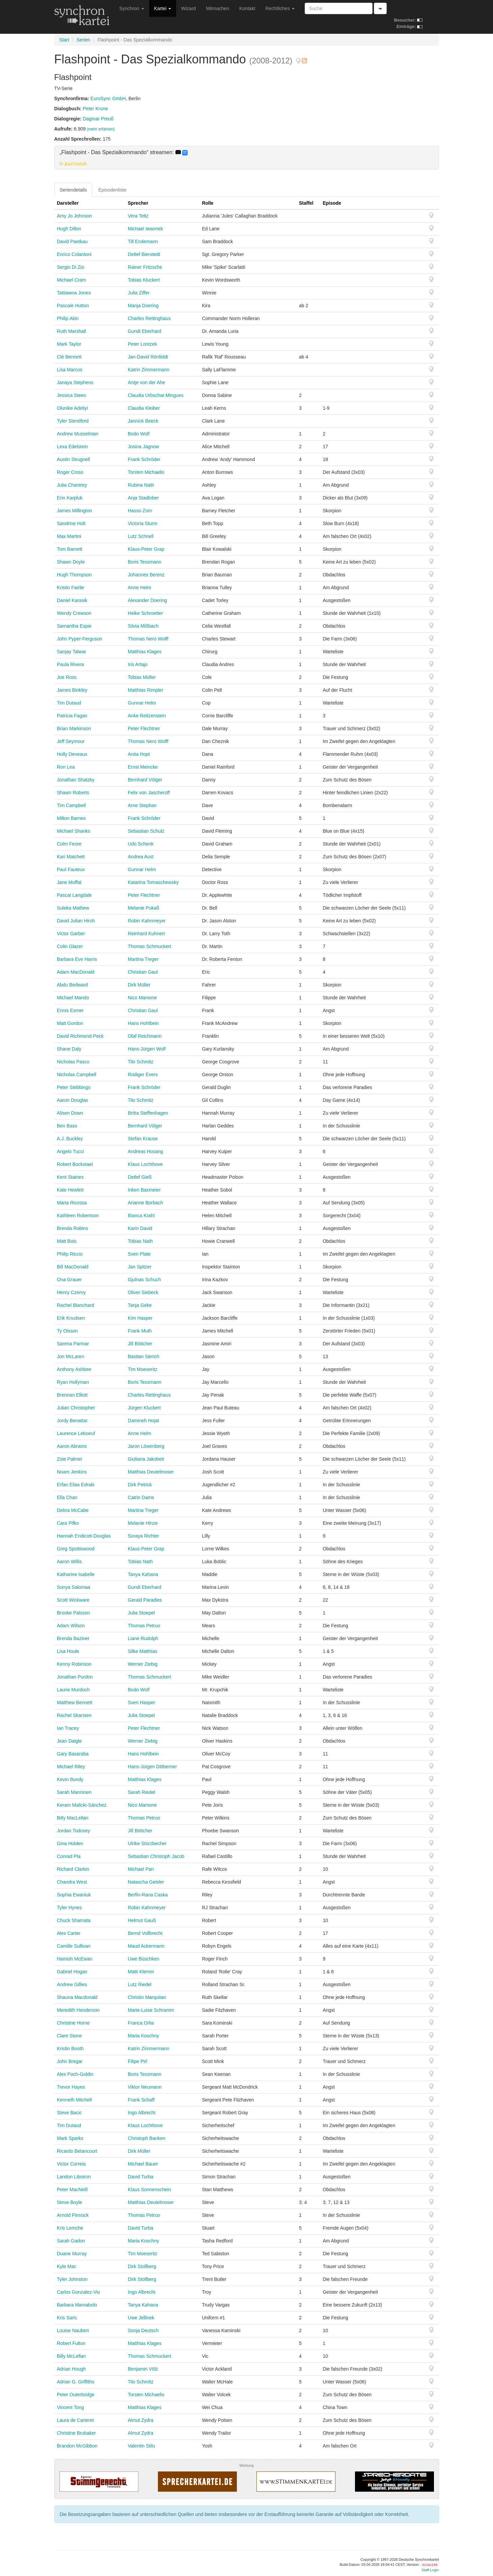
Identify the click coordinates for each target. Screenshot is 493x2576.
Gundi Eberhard (144, 331)
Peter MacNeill (72, 2189)
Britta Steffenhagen (148, 1113)
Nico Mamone (142, 997)
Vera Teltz (138, 216)
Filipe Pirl (137, 2061)
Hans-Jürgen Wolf (147, 1049)
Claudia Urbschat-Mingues (156, 395)
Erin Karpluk (70, 497)
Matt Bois (67, 1241)
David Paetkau (72, 241)
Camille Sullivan (74, 1946)
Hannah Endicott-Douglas (84, 1536)
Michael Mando (73, 997)
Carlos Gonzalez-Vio (78, 2292)
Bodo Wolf (138, 433)
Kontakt (247, 8)
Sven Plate (139, 1254)
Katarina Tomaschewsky (153, 882)
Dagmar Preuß (98, 118)
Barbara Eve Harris (77, 959)
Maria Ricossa (72, 1202)
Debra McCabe (73, 1510)
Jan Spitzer (140, 1266)
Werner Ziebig (143, 1664)
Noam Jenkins (72, 1472)
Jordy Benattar (72, 1420)
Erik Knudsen (71, 1318)
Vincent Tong (70, 2407)
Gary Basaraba (73, 1753)
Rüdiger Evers (143, 1074)
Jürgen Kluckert (144, 1407)
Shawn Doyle (71, 562)
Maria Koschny (143, 2035)
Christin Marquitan (147, 1997)
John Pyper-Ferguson (80, 638)
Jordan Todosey (73, 1830)
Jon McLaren (70, 1356)
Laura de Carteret (75, 2420)
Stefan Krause (143, 1138)
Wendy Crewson (74, 613)
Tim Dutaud (69, 703)
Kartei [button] (162, 8)
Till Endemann (143, 241)
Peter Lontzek (142, 344)
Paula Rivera (70, 664)
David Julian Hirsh (76, 920)
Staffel (306, 203)
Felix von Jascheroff (149, 792)
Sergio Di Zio (70, 267)
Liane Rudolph (143, 1638)
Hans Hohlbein (143, 1023)
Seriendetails (73, 190)
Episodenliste (112, 190)
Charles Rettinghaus (149, 318)
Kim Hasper (140, 1318)
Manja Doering (143, 305)
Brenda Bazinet (73, 1638)
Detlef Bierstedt (144, 254)
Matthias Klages (145, 651)
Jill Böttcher (140, 1343)
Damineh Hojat (143, 1420)
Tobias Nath (140, 1241)
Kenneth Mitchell (74, 2099)
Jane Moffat (69, 882)
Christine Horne (73, 2023)
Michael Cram (71, 280)
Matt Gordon (70, 1023)
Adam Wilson (71, 1625)
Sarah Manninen (74, 1792)
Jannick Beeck (143, 421)
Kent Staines (70, 1177)
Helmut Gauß (142, 1920)
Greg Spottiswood (75, 1548)
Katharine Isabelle (76, 1574)
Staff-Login (430, 2570)
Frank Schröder (144, 459)
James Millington (74, 510)
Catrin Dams (141, 1497)
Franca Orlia (141, 2023)
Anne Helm (139, 587)
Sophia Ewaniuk (74, 1894)
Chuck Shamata (74, 1920)
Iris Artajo (137, 664)
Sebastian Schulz (146, 831)
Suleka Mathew (73, 908)
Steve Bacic (69, 2112)
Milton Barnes (71, 818)
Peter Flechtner (144, 728)
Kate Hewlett (70, 1190)
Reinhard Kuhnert (146, 933)
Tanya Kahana (143, 1574)
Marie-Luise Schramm (151, 2010)
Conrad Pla (69, 1856)
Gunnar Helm (142, 703)
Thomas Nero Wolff (148, 638)
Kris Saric (67, 2317)
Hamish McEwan (74, 1959)
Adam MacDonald (75, 972)
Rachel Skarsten (74, 1715)
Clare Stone (69, 2035)
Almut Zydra (140, 2420)
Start (64, 39)
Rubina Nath (141, 485)
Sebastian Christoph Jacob (156, 1856)
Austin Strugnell (73, 459)
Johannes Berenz (146, 574)
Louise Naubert (73, 2330)
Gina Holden (70, 1843)
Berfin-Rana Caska (148, 1894)
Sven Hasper (141, 1702)
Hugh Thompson (74, 574)
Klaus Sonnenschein (149, 2189)
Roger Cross (70, 472)
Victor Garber (71, 933)
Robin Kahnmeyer (147, 920)
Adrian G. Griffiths (75, 2381)
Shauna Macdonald (77, 1997)
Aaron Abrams (72, 1446)
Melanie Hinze (143, 1523)
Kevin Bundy (70, 1779)
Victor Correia (71, 2164)
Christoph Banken (146, 2138)
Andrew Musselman (78, 433)
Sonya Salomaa (73, 1587)
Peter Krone (95, 108)
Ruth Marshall (71, 331)
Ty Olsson (67, 1331)
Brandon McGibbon (77, 2446)
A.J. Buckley (70, 1138)
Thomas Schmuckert (149, 946)
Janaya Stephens (75, 382)
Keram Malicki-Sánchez (82, 1805)
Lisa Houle (68, 1651)
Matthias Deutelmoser (151, 1472)
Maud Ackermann (146, 1946)
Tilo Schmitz (141, 1061)
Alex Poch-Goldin (75, 2074)
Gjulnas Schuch (144, 1279)
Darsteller (68, 203)
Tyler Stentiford (73, 421)
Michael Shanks (73, 831)
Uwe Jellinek (141, 2317)
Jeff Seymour (71, 741)
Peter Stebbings (74, 1087)
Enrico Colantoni (74, 254)
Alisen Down (70, 1113)
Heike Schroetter (145, 613)
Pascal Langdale (74, 895)
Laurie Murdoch (73, 1689)
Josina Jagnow (143, 446)
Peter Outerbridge (75, 2394)
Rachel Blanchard (75, 1305)
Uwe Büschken (143, 1959)
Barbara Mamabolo (77, 2305)
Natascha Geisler (146, 1882)
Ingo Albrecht (142, 2112)
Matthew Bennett (74, 1702)
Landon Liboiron (74, 2176)
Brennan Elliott (72, 1395)
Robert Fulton (71, 2343)
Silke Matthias (142, 1651)
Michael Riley (71, 1766)
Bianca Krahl (141, 1215)
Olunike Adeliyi (72, 408)
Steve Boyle (69, 2202)
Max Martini (69, 536)
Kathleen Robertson (78, 1215)
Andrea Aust (141, 856)
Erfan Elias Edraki (75, 1484)
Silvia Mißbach (143, 626)
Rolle (207, 203)
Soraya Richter (143, 1536)
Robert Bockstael (75, 1164)
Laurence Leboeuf (76, 1433)
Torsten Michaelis (146, 472)
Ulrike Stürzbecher (147, 1843)
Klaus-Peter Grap (146, 549)
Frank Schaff (141, 2099)
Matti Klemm (141, 1971)
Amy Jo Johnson (74, 216)
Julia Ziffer (138, 292)
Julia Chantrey (72, 485)
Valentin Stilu (141, 2446)
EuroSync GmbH (108, 98)
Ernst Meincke (143, 767)
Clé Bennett (69, 357)
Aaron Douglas (72, 1100)
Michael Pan (141, 1869)
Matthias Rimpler (145, 690)
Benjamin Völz (143, 2369)
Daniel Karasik (72, 600)
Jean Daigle (69, 1741)
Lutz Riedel (140, 1984)
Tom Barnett (69, 549)
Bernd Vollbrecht (145, 1933)
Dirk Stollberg (142, 2266)
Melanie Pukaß (143, 908)
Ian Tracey (68, 1728)
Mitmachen (217, 8)
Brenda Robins (72, 1228)
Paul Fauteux (71, 869)
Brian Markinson (74, 728)
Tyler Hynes (69, 1907)
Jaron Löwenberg (146, 1446)
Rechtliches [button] (280, 8)
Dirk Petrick (140, 1484)
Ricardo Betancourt (77, 2151)
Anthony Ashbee (74, 1369)
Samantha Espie (74, 626)
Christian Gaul (143, 972)
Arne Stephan (142, 805)
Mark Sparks (70, 2138)
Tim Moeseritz (142, 1369)
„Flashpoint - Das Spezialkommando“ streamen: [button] (124, 152)
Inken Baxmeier (144, 1190)
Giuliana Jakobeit (146, 1459)
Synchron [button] (131, 8)
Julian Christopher (76, 1407)
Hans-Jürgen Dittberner (152, 1766)
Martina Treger (143, 959)
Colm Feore (69, 844)
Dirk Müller (139, 985)
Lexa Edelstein (72, 446)
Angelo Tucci (70, 1151)
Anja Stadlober (143, 497)
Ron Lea (66, 767)
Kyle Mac (67, 2266)
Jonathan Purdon (75, 1677)
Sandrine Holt (71, 523)
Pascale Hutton (73, 305)
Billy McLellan (71, 2356)
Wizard (188, 8)
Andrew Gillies (72, 1984)
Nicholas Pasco (73, 1061)
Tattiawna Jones (74, 292)
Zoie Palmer (69, 1459)
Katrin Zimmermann (148, 369)
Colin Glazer (70, 946)
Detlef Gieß (140, 1177)
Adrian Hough (71, 2369)
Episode (332, 203)
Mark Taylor (69, 344)
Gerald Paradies (145, 1600)
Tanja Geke (140, 1305)
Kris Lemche (70, 2228)
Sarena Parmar (73, 1343)
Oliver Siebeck (143, 1292)
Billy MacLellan (72, 1818)
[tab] (247, 157)
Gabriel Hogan (72, 1971)
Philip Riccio (70, 1254)
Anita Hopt (139, 754)
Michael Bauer (143, 2164)
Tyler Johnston (72, 2279)
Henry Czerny (71, 1292)
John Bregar (70, 2061)
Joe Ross (67, 677)
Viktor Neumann (145, 2087)
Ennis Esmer (70, 1010)
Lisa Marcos (69, 369)
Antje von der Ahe (146, 382)
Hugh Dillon (69, 228)
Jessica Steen (71, 395)
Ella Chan (67, 1497)
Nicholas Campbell (77, 1074)
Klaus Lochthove (145, 1164)
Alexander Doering (147, 600)
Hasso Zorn (140, 510)
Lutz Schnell (141, 536)
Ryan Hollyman (73, 1382)
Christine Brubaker (76, 2433)
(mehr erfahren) (101, 129)
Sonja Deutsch (143, 2330)
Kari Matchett (71, 856)
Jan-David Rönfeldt (148, 357)
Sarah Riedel (141, 1792)
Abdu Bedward (72, 985)
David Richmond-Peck (80, 1036)
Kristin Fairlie (70, 587)
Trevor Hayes (71, 2087)
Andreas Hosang (145, 1151)
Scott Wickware (73, 1600)
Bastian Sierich (143, 1356)
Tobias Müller (142, 677)
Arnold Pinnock (73, 2215)
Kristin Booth (70, 2048)
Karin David (140, 1228)
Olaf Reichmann (145, 1036)
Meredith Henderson (78, 2010)
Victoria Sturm (143, 523)
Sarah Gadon (71, 2240)
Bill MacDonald (72, 1266)
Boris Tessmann (144, 562)
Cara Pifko (68, 1523)
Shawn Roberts (73, 792)
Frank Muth (140, 1331)
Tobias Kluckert (144, 280)
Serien (83, 39)
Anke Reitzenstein (147, 715)
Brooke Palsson (73, 1612)
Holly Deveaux (72, 754)
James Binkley (72, 690)
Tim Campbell (71, 805)
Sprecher (138, 203)
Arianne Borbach (145, 1202)
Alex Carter (69, 1933)
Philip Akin (68, 318)
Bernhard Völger (145, 779)
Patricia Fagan (72, 715)
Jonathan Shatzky (75, 779)
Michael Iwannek (145, 228)
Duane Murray (72, 2253)
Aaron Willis (69, 1561)
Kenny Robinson (74, 1664)
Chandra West (72, 1882)
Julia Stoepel (141, 1612)
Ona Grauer (69, 1279)
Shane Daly (69, 1049)
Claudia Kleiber (144, 408)
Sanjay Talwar (71, 651)
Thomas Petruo (144, 1625)
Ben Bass (67, 1125)
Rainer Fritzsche (145, 267)
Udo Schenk (141, 844)
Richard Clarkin (73, 1869)
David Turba (140, 2176)
